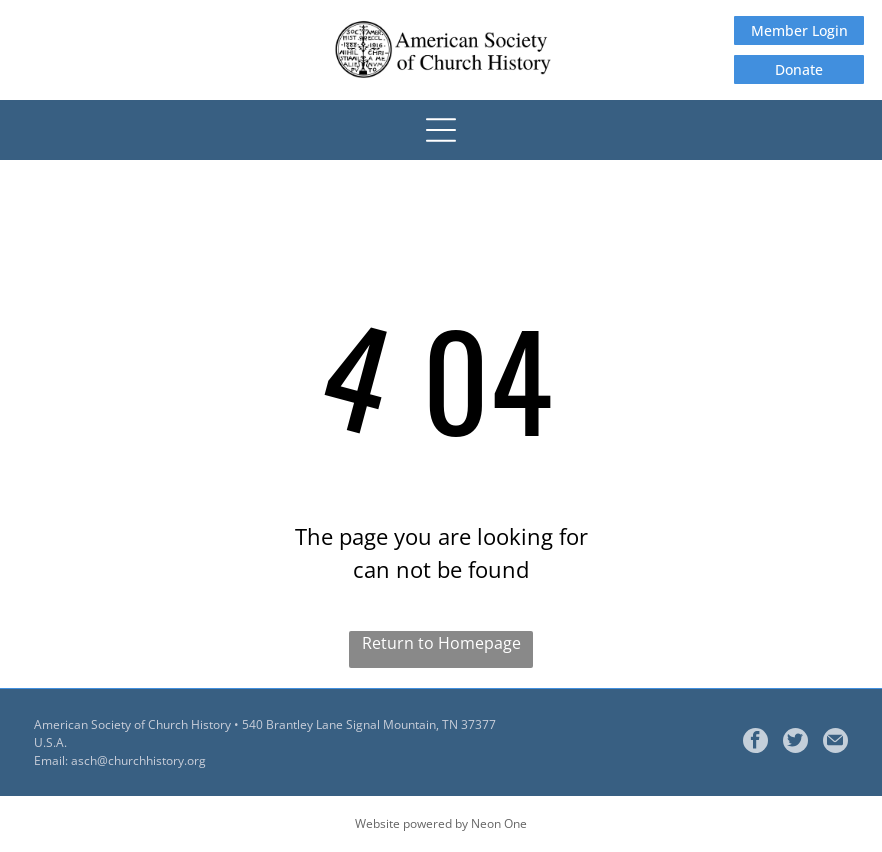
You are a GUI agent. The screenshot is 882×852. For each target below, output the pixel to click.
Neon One (499, 823)
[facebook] (755, 743)
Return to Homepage (441, 643)
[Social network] (795, 743)
